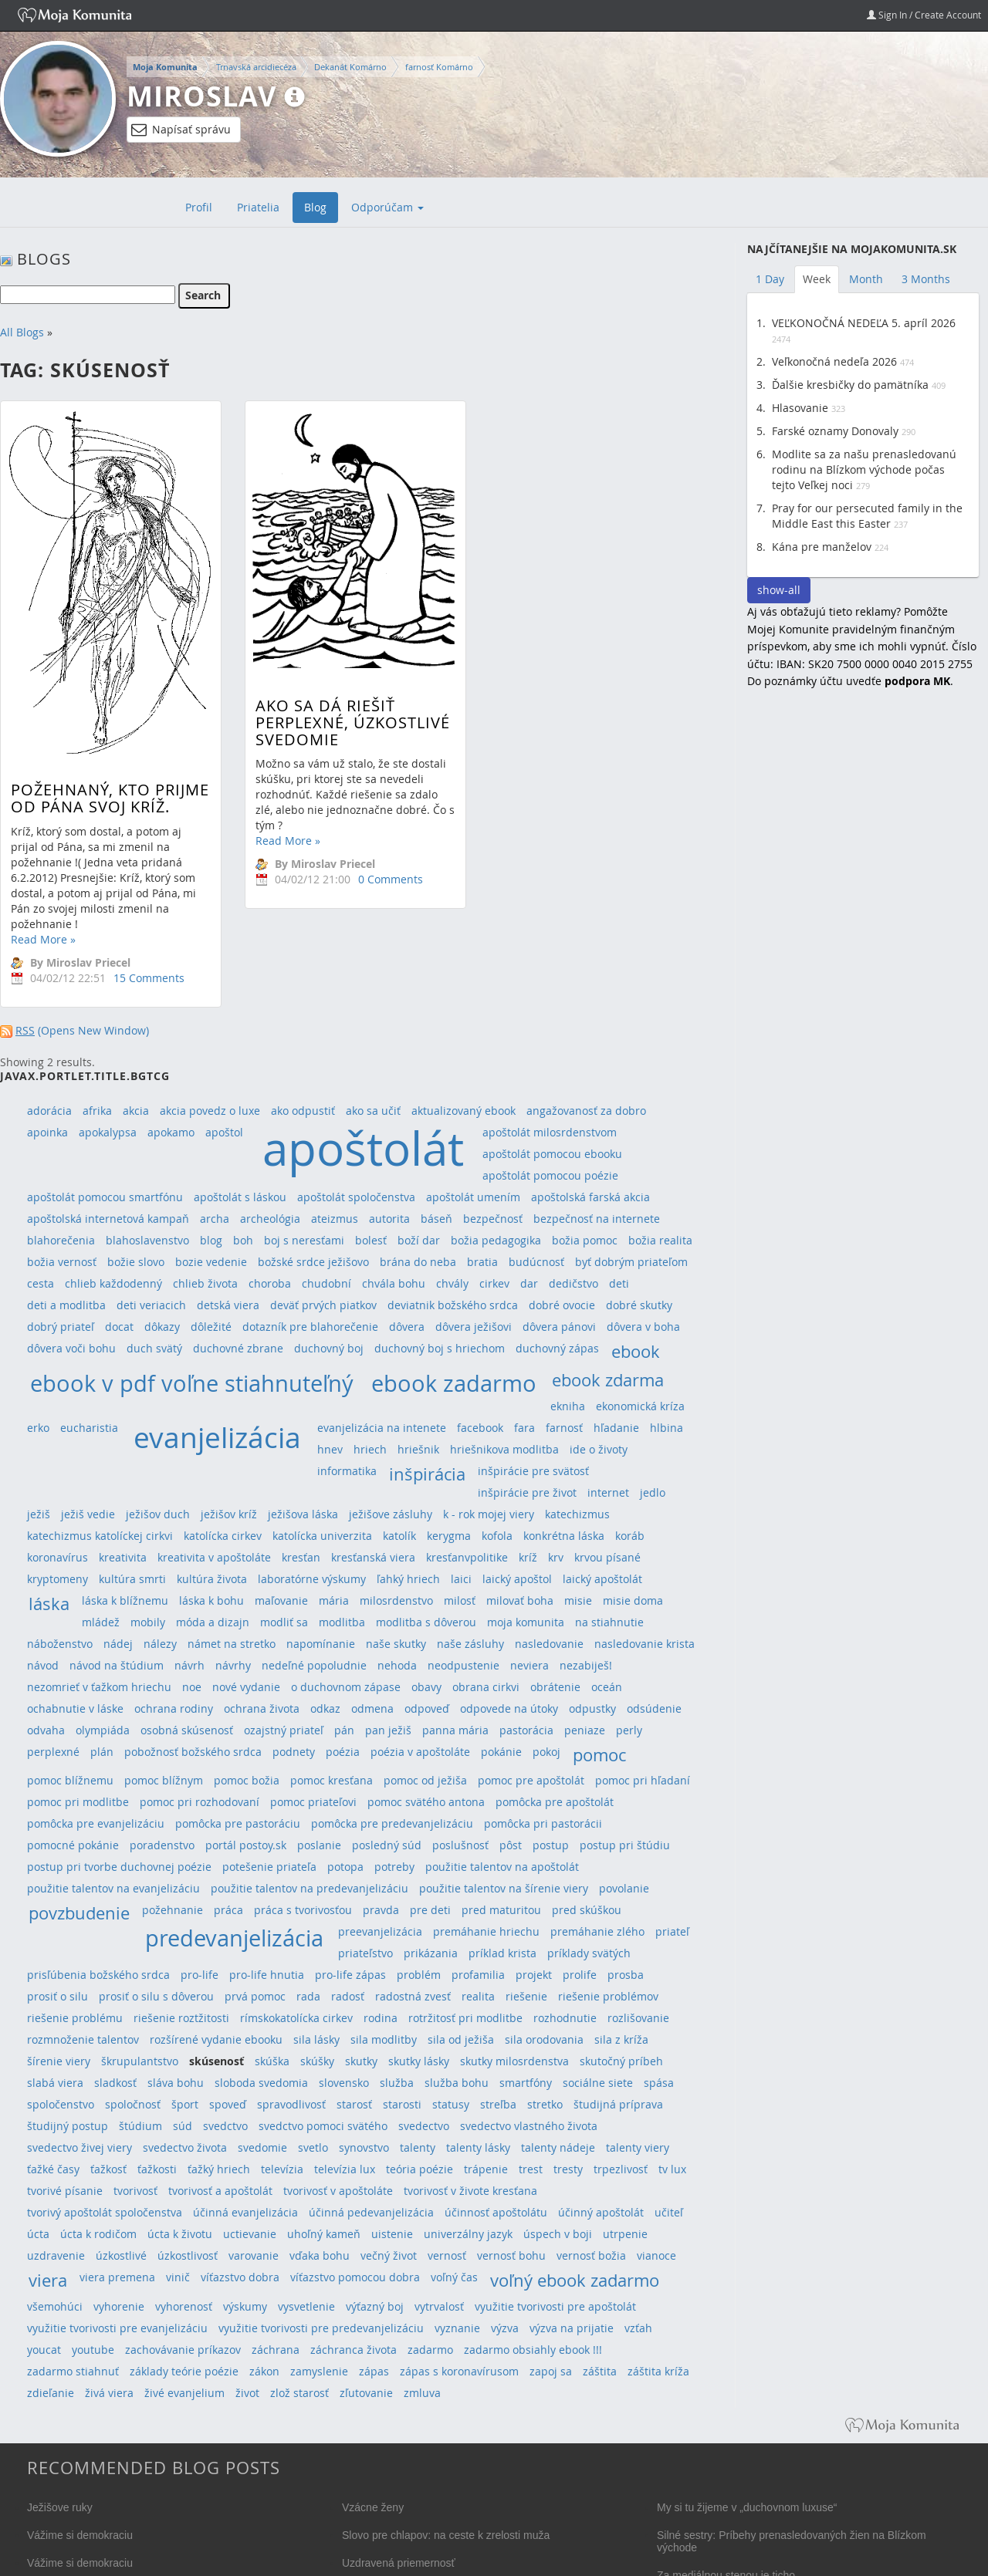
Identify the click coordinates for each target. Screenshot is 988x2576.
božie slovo (135, 1261)
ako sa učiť (373, 1110)
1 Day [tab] (770, 279)
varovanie (253, 2255)
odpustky (592, 1708)
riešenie (526, 1996)
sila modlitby (383, 2039)
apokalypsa (108, 1132)
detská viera (228, 1305)
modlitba (342, 1622)
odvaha (46, 1730)
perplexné (53, 1751)
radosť (347, 1996)
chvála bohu (393, 1283)
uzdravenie (56, 2255)
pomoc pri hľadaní (642, 1780)
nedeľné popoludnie (314, 1665)
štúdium (140, 2126)
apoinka (47, 1132)
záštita (600, 2371)
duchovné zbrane (238, 1348)
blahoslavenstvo (147, 1240)
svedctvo (225, 2126)
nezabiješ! (586, 1665)
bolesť (371, 1240)
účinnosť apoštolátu (496, 2212)
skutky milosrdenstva (514, 2061)
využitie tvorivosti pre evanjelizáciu (117, 2328)
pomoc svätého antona (426, 1801)
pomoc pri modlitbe (78, 1801)
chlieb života (205, 1283)
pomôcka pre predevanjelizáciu (392, 1823)
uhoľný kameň (323, 2234)
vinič (178, 2277)
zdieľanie (50, 2392)
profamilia (478, 1974)
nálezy (160, 1643)
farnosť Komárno (439, 67)
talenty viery (637, 2147)
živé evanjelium (184, 2392)
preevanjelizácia (380, 1931)
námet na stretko (232, 1643)
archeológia (270, 1218)
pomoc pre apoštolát (531, 1780)
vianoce (656, 2255)
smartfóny (525, 2082)
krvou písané (607, 1557)
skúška (272, 2061)
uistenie (392, 2234)
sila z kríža (621, 2039)
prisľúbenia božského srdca (98, 1974)
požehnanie (172, 1909)
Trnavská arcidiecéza (256, 67)
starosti (402, 2104)
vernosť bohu (511, 2255)
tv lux (672, 2169)
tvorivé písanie (65, 2190)
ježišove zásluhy (390, 1514)
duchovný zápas (557, 1348)
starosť (354, 2104)
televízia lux (344, 2169)
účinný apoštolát (601, 2212)
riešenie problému (75, 2017)
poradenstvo (162, 1845)
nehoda (397, 1665)
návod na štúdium (116, 1665)
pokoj (546, 1751)
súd (182, 2126)
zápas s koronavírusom (459, 2371)
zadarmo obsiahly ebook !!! (533, 2349)
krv (555, 1557)
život (247, 2392)
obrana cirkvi (485, 1687)
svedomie (262, 2147)
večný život (388, 2255)
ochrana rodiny (173, 1708)
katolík (399, 1535)
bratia (482, 1261)
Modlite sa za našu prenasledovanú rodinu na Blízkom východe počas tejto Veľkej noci (864, 469)
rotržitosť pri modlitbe (465, 2017)
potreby (394, 1866)
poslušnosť (460, 1845)
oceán (606, 1687)
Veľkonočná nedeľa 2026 (834, 361)
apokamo (171, 1132)
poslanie (319, 1845)
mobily (147, 1622)
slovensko (344, 2082)
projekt (534, 1974)
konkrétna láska (563, 1535)
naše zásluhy (470, 1643)
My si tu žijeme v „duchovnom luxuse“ (747, 2507)
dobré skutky (639, 1305)
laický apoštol (517, 1579)
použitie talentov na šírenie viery (503, 1888)
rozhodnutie (565, 2017)
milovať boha (519, 1600)
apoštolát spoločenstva (356, 1197)
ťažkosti (157, 2169)
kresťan (301, 1557)
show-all (778, 589)
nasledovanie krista (644, 1643)
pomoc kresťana (331, 1780)
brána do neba (418, 1261)
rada (308, 1996)
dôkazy (162, 1326)
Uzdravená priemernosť (398, 2563)
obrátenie (555, 1687)
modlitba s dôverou (426, 1622)
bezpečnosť (493, 1218)
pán (344, 1730)
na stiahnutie (609, 1622)
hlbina (666, 1427)
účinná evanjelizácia (245, 2212)
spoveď (227, 2104)
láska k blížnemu (125, 1600)
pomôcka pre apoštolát (555, 1801)
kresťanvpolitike (467, 1557)
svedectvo (423, 2126)
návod (43, 1665)
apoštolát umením (473, 1197)
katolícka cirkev (223, 1535)
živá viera (109, 2392)
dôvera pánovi (559, 1326)
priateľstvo (365, 1953)
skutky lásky (418, 2061)
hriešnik (418, 1449)
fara (524, 1427)
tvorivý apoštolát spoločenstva (104, 2212)
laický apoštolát (602, 1579)
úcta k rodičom (98, 2234)
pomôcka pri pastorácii (543, 1823)
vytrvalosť (439, 2306)
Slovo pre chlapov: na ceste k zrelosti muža (446, 2535)
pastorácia (526, 1730)
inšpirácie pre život (527, 1492)
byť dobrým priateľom (631, 1261)
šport (184, 2104)
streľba (498, 2104)
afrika (97, 1110)
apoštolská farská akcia (590, 1197)
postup (551, 1845)
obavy (426, 1687)
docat (119, 1326)
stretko (545, 2104)
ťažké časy (53, 2169)
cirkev (494, 1283)
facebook (480, 1427)
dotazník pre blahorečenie (310, 1326)
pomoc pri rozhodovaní (199, 1801)
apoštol (224, 1132)
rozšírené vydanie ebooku (216, 2039)
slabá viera (55, 2082)
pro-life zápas (350, 1974)
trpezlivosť (621, 2169)
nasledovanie (549, 1643)
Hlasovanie (800, 407)
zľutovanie (366, 2392)
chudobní (326, 1283)
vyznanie (457, 2328)
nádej (118, 1643)
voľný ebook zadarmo (574, 2280)
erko (38, 1427)
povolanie (624, 1888)
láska (49, 1603)
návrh (189, 1665)
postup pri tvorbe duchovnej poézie (119, 1866)
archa (214, 1218)
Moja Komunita (165, 67)
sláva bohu (175, 2082)
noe (191, 1687)
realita (478, 1996)
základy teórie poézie (184, 2371)
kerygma (449, 1535)
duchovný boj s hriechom (439, 1348)
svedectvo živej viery (79, 2147)
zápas (374, 2371)
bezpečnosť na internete (596, 1218)
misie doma (633, 1600)
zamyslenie (319, 2371)
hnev (330, 1449)
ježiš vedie (88, 1514)
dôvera (407, 1326)
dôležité (211, 1326)
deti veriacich (151, 1305)
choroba (270, 1283)
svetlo (313, 2147)
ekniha (567, 1406)
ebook (635, 1351)
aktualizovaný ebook (463, 1110)
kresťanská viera (373, 1557)
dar (529, 1283)
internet (608, 1492)
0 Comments (371, 879)
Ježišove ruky (60, 2507)
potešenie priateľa (269, 1866)
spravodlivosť (291, 2104)
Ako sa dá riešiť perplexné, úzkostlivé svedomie (333, 722)
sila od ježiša (461, 2039)
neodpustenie (463, 1665)
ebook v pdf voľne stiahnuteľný (192, 1383)
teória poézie (419, 2169)
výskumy (245, 2306)
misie (578, 1600)
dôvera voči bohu (71, 1348)
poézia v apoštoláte (420, 1751)
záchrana (275, 2349)
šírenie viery (58, 2061)
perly (629, 1730)
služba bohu (457, 2082)
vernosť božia (591, 2255)
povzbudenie (79, 1913)
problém (419, 1974)
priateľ (672, 1931)
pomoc (599, 1755)
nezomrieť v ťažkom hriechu (99, 1687)
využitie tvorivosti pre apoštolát (555, 2306)
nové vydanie (246, 1687)
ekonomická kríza (640, 1406)
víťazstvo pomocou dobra (355, 2277)
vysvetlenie (306, 2306)
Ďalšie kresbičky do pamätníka (850, 384)
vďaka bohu (319, 2255)
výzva (505, 2328)
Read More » (43, 939)
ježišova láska (303, 1514)
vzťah (638, 2328)
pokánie (501, 1751)
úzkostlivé (121, 2255)
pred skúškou (586, 1909)
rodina (381, 2017)
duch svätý (154, 1348)
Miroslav (201, 96)
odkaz (325, 1708)
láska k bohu (211, 1600)
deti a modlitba (66, 1305)
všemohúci (55, 2306)
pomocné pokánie (73, 1845)
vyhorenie (118, 2306)
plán (101, 1751)
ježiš (38, 1514)
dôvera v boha (643, 1326)
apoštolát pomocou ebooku (552, 1153)
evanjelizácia (217, 1437)
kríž (528, 1557)
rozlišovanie (638, 2017)
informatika (347, 1471)
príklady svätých (589, 1953)
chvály (452, 1283)
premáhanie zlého (597, 1931)
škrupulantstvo (139, 2061)
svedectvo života (185, 2147)
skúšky (317, 2061)
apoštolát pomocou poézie (550, 1175)
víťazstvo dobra (240, 2277)
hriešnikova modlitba (504, 1449)
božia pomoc (585, 1240)
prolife (580, 1974)
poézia (343, 1751)
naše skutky (396, 1643)
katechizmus (577, 1514)
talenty (417, 2147)
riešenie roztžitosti (181, 2017)
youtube (93, 2349)
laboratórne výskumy (312, 1579)
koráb (630, 1535)
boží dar (419, 1240)
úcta (38, 2234)
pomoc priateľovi (313, 1801)
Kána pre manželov (821, 546)
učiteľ (669, 2212)
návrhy (233, 1665)
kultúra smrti (132, 1579)
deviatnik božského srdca (452, 1305)
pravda (381, 1909)
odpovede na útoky (509, 1708)
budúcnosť (536, 1261)
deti (619, 1283)
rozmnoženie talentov (83, 2039)
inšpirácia (427, 1474)
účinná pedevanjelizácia (371, 2212)
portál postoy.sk (245, 1845)
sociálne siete (598, 2082)
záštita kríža (658, 2371)
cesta (40, 1283)
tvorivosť (135, 2190)
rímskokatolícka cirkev (296, 2017)
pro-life (199, 1974)
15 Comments (148, 978)
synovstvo (364, 2147)
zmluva (422, 2392)
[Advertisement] (863, 952)
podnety (293, 1751)
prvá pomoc (255, 1996)
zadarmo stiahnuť (73, 2371)
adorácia (49, 1110)
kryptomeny (57, 1579)
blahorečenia (61, 1240)
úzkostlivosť (187, 2255)
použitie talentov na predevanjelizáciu (309, 1888)
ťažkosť (108, 2169)
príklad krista (502, 1953)
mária (334, 1600)
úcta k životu (179, 2234)
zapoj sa (551, 2371)
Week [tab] (817, 279)
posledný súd (386, 1845)
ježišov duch (158, 1514)
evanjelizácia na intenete (381, 1427)
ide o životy (599, 1449)
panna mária (455, 1730)
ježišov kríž (229, 1514)
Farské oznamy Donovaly (835, 431)
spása (659, 2082)
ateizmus (334, 1218)
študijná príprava (618, 2104)
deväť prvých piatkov (323, 1305)
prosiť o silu (57, 1996)
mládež (101, 1622)
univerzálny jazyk (468, 2234)
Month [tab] (866, 279)
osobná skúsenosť (186, 1730)
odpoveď (426, 1708)
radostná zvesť (413, 1996)
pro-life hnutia (266, 1974)
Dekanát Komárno (350, 67)
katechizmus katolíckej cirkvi (100, 1535)
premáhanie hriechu (486, 1931)
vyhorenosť (183, 2306)
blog (211, 1240)
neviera (529, 1665)
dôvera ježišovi (473, 1326)
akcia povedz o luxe (210, 1110)
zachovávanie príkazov (183, 2349)
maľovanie (281, 1600)
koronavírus (57, 1557)
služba (397, 2082)
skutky (361, 2061)
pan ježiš (388, 1730)
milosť (459, 1600)
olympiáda (103, 1730)
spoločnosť (133, 2104)
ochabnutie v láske (75, 1708)
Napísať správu (181, 129)
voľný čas (454, 2277)
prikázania (431, 1953)
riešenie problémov (608, 1996)
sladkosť (115, 2082)
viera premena (117, 2277)
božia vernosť (61, 1261)
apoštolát (363, 1148)
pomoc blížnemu (70, 1780)
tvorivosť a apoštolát (220, 2190)
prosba (625, 1974)
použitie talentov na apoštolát (502, 1866)
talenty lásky (478, 2147)
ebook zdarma (608, 1380)
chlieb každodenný (113, 1283)
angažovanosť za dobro (586, 1110)
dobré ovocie (562, 1305)
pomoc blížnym (163, 1780)
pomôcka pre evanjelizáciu (95, 1823)
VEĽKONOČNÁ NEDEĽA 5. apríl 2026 (864, 323)
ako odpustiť (303, 1110)
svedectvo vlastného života (528, 2126)
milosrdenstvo (396, 1600)
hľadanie (616, 1427)
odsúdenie (654, 1708)
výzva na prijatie (572, 2328)
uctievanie (249, 2234)
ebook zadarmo (453, 1383)
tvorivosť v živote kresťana (470, 2190)
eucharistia (89, 1427)
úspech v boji (557, 2234)
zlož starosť (299, 2392)
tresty (568, 2169)
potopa (345, 1866)
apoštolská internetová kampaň (108, 1218)
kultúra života (212, 1579)
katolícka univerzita (322, 1535)
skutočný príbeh (621, 2061)
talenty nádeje (558, 2147)
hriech (370, 1449)
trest (531, 2169)
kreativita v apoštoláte (214, 1557)
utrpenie (625, 2234)
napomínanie (320, 1643)
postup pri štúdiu (625, 1845)
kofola (497, 1535)
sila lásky (316, 2039)
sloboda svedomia (261, 2082)
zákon (264, 2371)
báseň (436, 1218)
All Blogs (22, 332)
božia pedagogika (496, 1240)
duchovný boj (329, 1348)
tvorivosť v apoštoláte (338, 2190)
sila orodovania (544, 2039)
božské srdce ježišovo (313, 1261)
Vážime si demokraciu (80, 2535)
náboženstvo (60, 1643)
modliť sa (284, 1622)
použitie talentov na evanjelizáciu (113, 1888)
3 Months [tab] (926, 279)
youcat (44, 2349)
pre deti (430, 1909)
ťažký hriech (219, 2169)
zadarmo (430, 2349)
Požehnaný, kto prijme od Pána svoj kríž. (110, 798)
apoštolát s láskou (240, 1197)
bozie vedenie (211, 1261)
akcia (136, 1110)
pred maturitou (501, 1909)
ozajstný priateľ (283, 1730)
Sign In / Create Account (924, 14)
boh (243, 1240)
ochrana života (261, 1708)
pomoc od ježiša (425, 1780)
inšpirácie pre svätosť (533, 1471)
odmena (372, 1708)
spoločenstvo (60, 2104)
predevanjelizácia (234, 1938)
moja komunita (525, 1622)
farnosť (564, 1427)
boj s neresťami (304, 1240)
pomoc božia (246, 1780)
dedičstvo (573, 1283)
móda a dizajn (212, 1622)
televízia (282, 2169)
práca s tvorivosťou (303, 1909)
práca (228, 1909)
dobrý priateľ (60, 1326)
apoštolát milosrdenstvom (549, 1132)
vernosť (447, 2255)
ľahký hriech (408, 1579)
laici (461, 1579)
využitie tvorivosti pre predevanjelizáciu (321, 2328)
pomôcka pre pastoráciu (237, 1823)
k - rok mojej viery (488, 1514)
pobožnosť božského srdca (193, 1751)
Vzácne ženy (373, 2507)
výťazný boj (375, 2306)
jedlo (652, 1492)
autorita (389, 1218)
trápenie (486, 2169)
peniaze (584, 1730)
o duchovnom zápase (346, 1687)
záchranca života (353, 2349)
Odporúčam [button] (387, 207)
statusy (450, 2104)
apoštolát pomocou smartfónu (105, 1197)
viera (48, 2280)
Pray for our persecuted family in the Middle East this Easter (867, 516)
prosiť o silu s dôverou (156, 1996)
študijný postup (67, 2126)
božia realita (660, 1240)
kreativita (123, 1557)
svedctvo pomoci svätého (323, 2126)
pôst (510, 1845)
